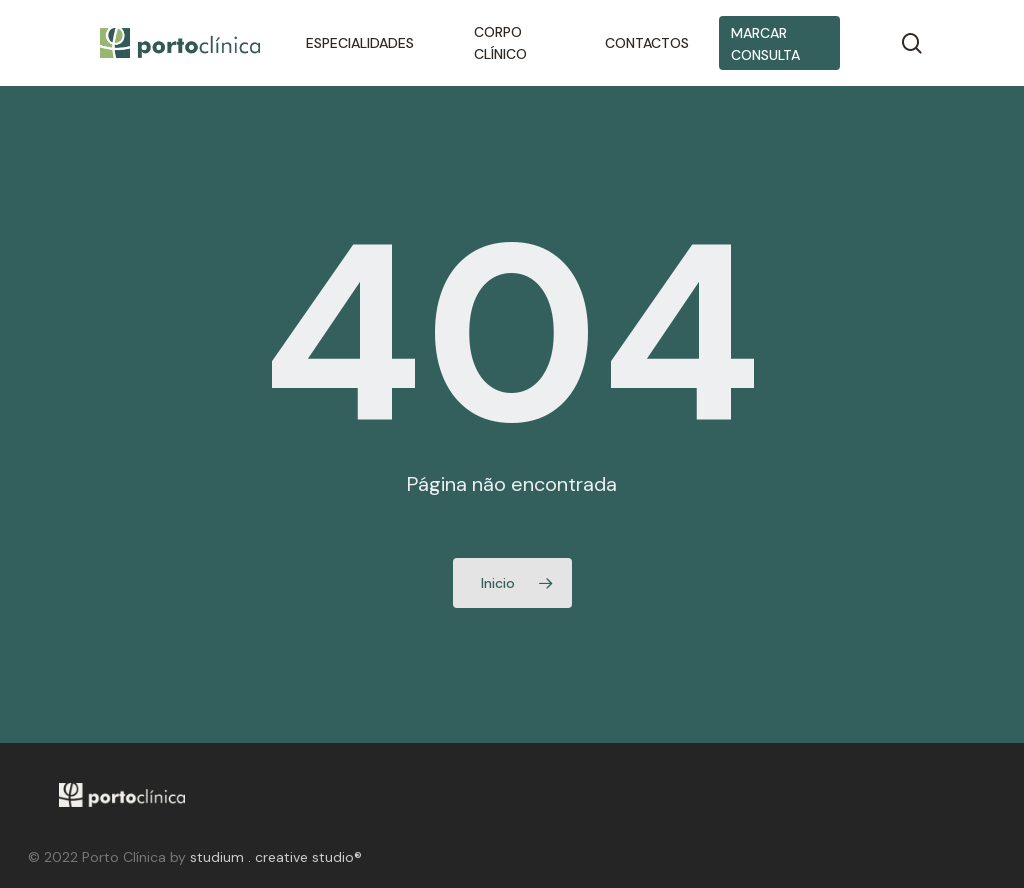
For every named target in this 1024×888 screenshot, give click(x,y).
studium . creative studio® (276, 857)
